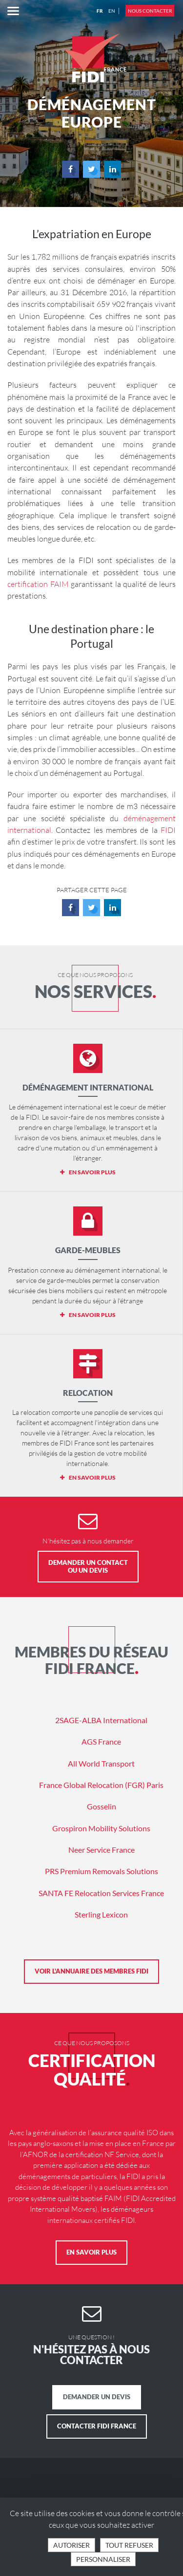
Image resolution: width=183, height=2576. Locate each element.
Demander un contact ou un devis (88, 1566)
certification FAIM (38, 584)
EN (111, 11)
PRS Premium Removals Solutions (101, 1871)
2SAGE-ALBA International (101, 1720)
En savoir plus (91, 2252)
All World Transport (101, 1763)
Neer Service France (101, 1849)
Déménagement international (87, 1087)
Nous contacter (150, 11)
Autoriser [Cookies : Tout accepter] (71, 2545)
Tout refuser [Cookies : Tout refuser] (129, 2545)
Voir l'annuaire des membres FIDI (91, 1971)
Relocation (88, 1392)
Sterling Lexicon (101, 1914)
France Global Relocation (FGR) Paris (101, 1784)
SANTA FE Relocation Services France (101, 1893)
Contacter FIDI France (96, 2426)
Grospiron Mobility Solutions (101, 1828)
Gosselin (101, 1806)
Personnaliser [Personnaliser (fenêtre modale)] (103, 2559)
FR (100, 11)
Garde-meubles (88, 1250)
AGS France (101, 1741)
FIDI (168, 830)
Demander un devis (96, 2397)
